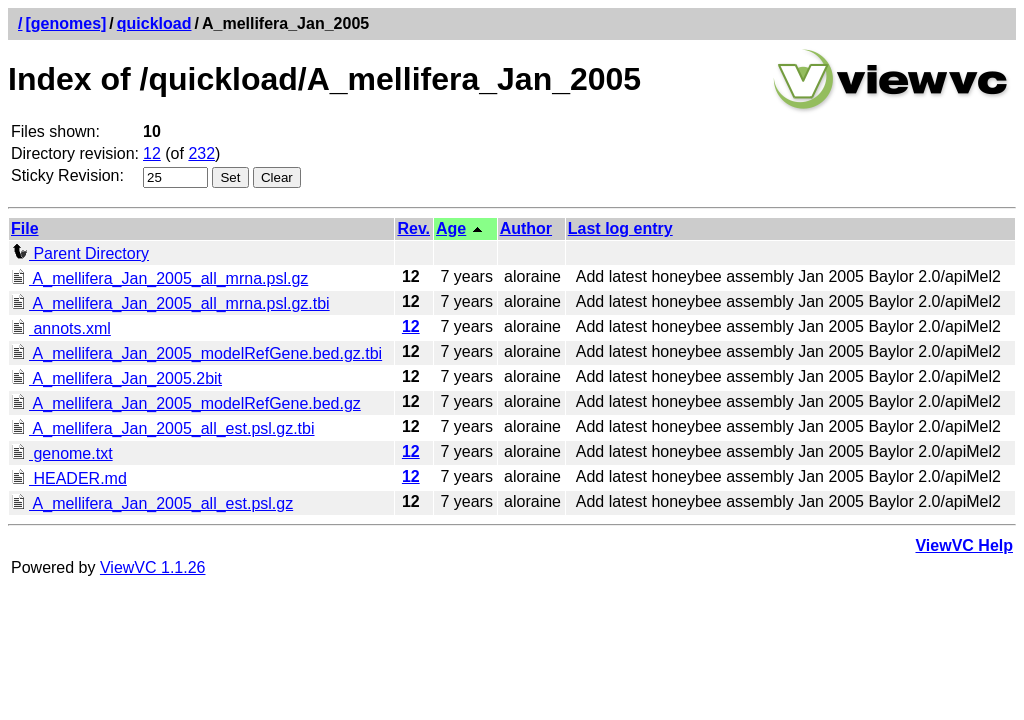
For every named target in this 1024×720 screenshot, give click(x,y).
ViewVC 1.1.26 (153, 567)
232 (201, 153)
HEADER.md (69, 478)
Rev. (413, 228)
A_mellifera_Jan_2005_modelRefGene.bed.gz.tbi (196, 353)
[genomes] (65, 23)
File (25, 228)
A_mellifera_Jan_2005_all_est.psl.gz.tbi (163, 428)
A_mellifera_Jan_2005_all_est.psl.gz (152, 503)
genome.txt (62, 453)
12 (152, 153)
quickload (154, 23)
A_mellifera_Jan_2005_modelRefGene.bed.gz (186, 403)
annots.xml (61, 328)
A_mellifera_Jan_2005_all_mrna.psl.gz (159, 278)
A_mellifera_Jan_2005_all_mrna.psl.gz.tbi (170, 303)
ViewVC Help (964, 545)
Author (526, 228)
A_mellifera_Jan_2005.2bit (116, 378)
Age (451, 228)
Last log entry (620, 228)
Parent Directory (80, 253)
